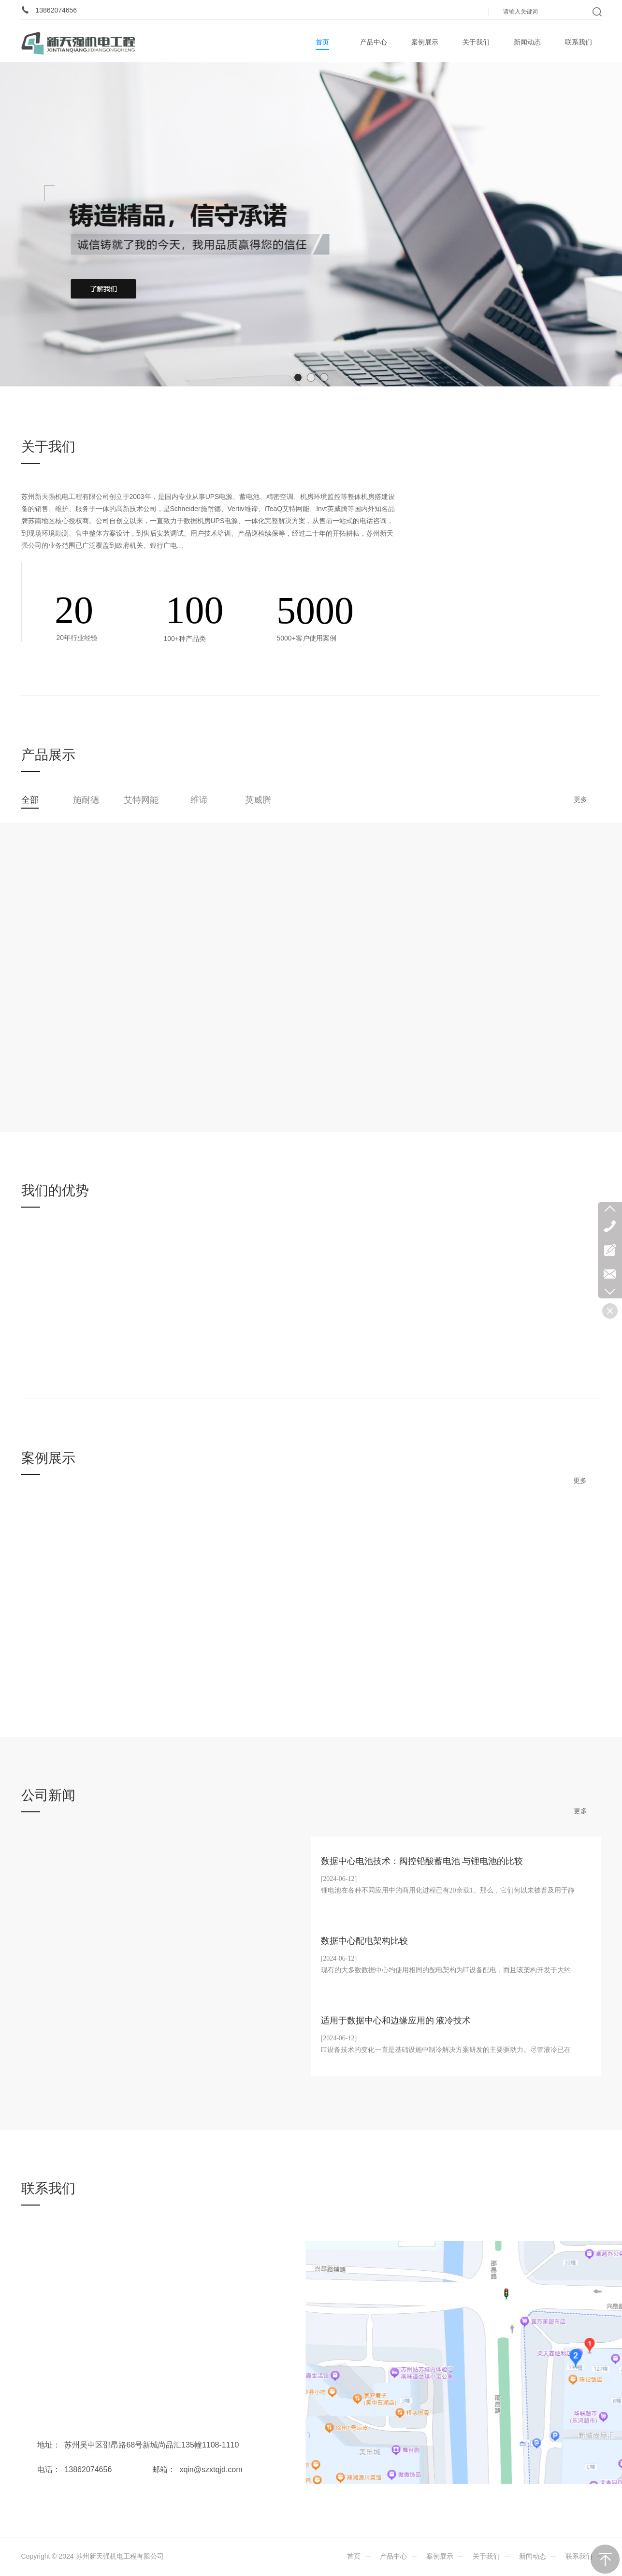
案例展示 (439, 2556)
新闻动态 (532, 2556)
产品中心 (393, 2556)
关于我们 (486, 2556)
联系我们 (579, 2556)
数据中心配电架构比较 (364, 1941)
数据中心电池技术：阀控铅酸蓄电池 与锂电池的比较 (422, 1861)
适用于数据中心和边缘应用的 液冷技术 (396, 2020)
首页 (354, 2556)
